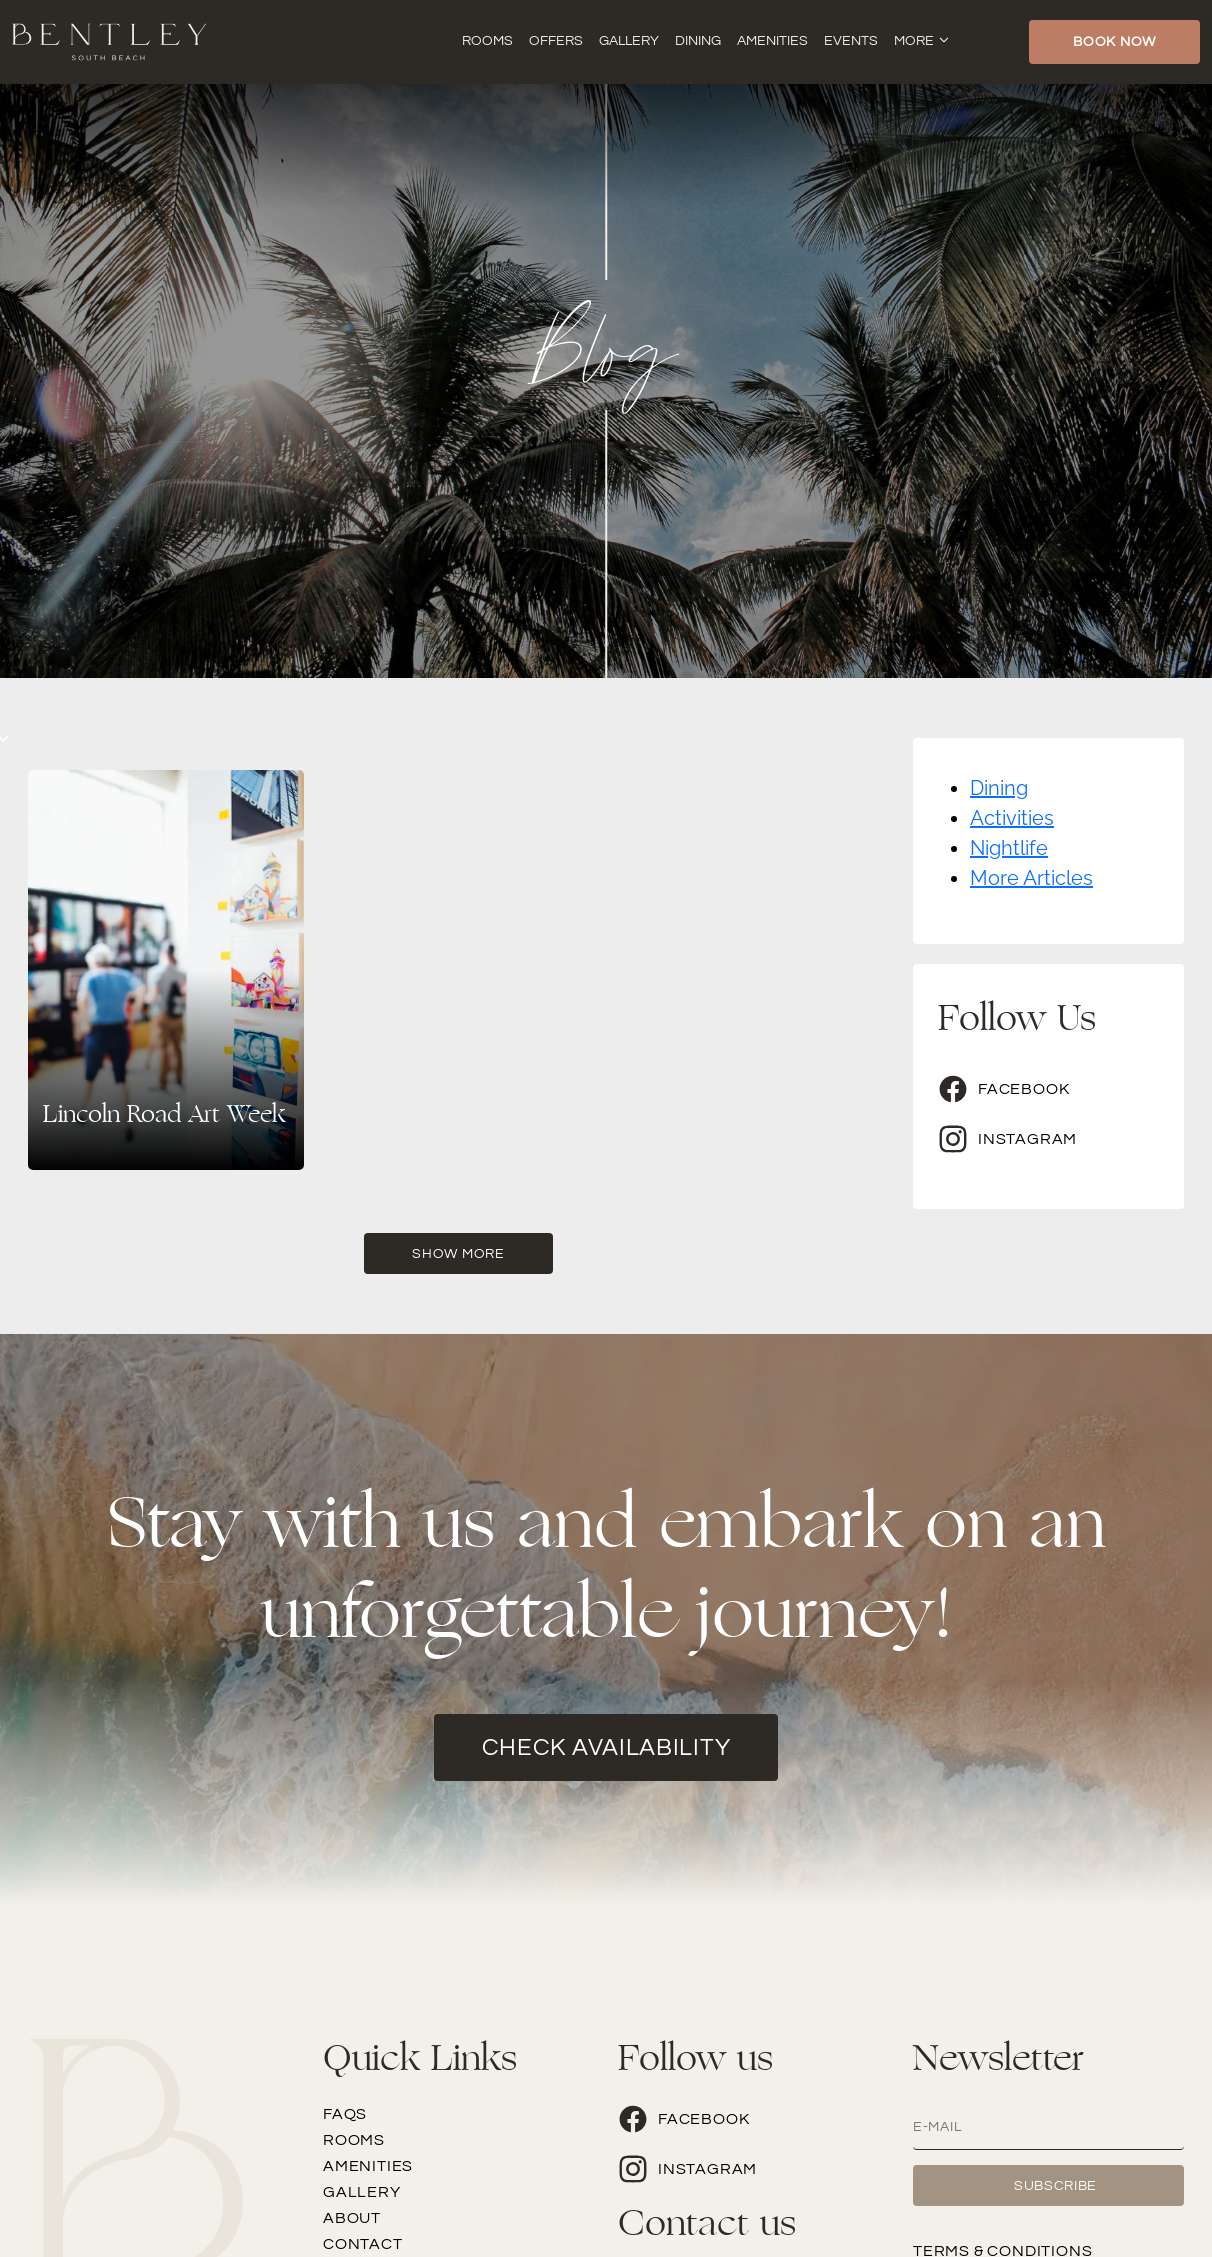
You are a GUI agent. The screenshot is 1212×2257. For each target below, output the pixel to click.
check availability (606, 1747)
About (352, 2218)
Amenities (772, 41)
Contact (363, 2244)
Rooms (487, 41)
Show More (458, 1254)
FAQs (345, 2114)
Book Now (1114, 42)
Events (851, 41)
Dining (698, 41)
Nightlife (1009, 848)
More (914, 41)
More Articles (1031, 878)
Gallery (629, 41)
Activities (1012, 818)
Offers (556, 41)
